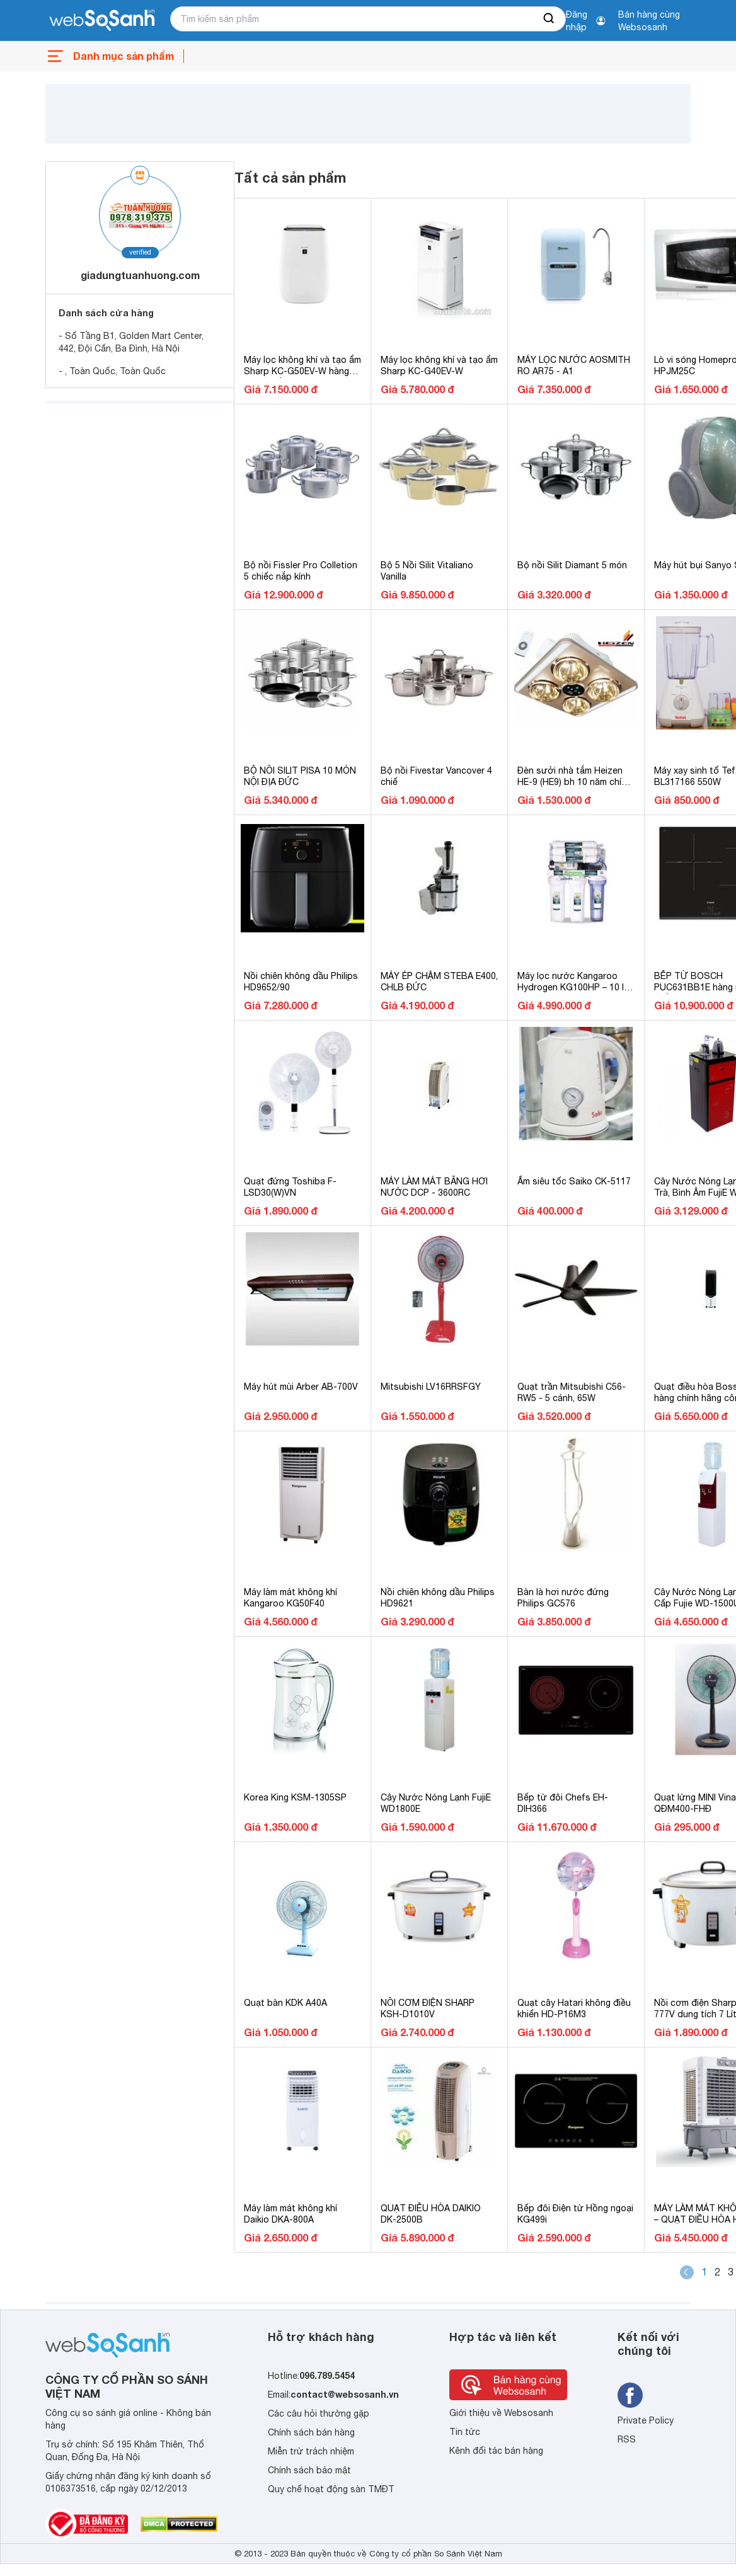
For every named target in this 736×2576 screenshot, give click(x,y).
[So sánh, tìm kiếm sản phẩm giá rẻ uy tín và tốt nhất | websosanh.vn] (102, 20)
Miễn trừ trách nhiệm (311, 2451)
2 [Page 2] (717, 2271)
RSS (627, 2439)
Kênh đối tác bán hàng (496, 2451)
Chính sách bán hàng (311, 2432)
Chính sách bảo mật (309, 2470)
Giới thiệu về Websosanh (501, 2413)
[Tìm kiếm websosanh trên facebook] (630, 2395)
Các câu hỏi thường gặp (318, 2413)
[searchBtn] (549, 19)
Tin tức (464, 2432)
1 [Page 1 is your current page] (704, 2271)
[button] (687, 2272)
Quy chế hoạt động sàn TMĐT (331, 2489)
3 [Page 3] (730, 2271)
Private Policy (646, 2420)
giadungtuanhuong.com (140, 275)
